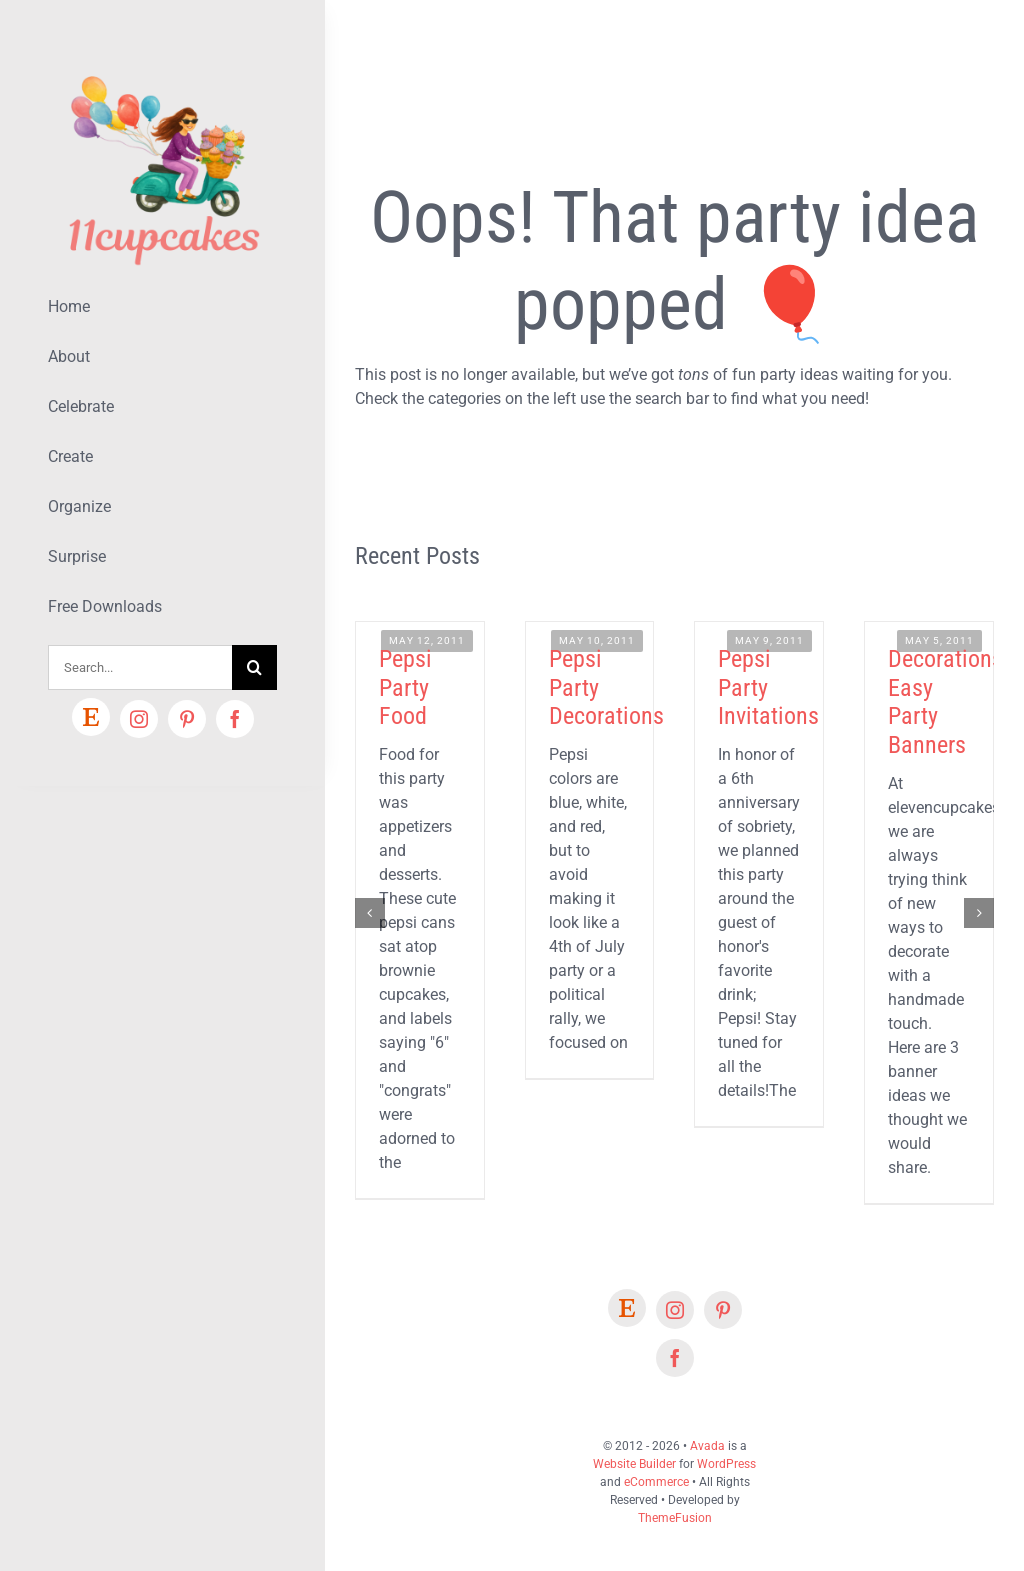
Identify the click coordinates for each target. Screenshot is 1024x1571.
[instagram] (139, 719)
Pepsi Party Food (405, 688)
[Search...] (140, 667)
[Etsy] (91, 717)
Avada (707, 1446)
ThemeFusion (675, 1518)
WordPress (726, 1464)
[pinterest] (187, 719)
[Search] (254, 667)
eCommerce (656, 1482)
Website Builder (634, 1464)
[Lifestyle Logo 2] (162, 67)
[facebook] (235, 719)
